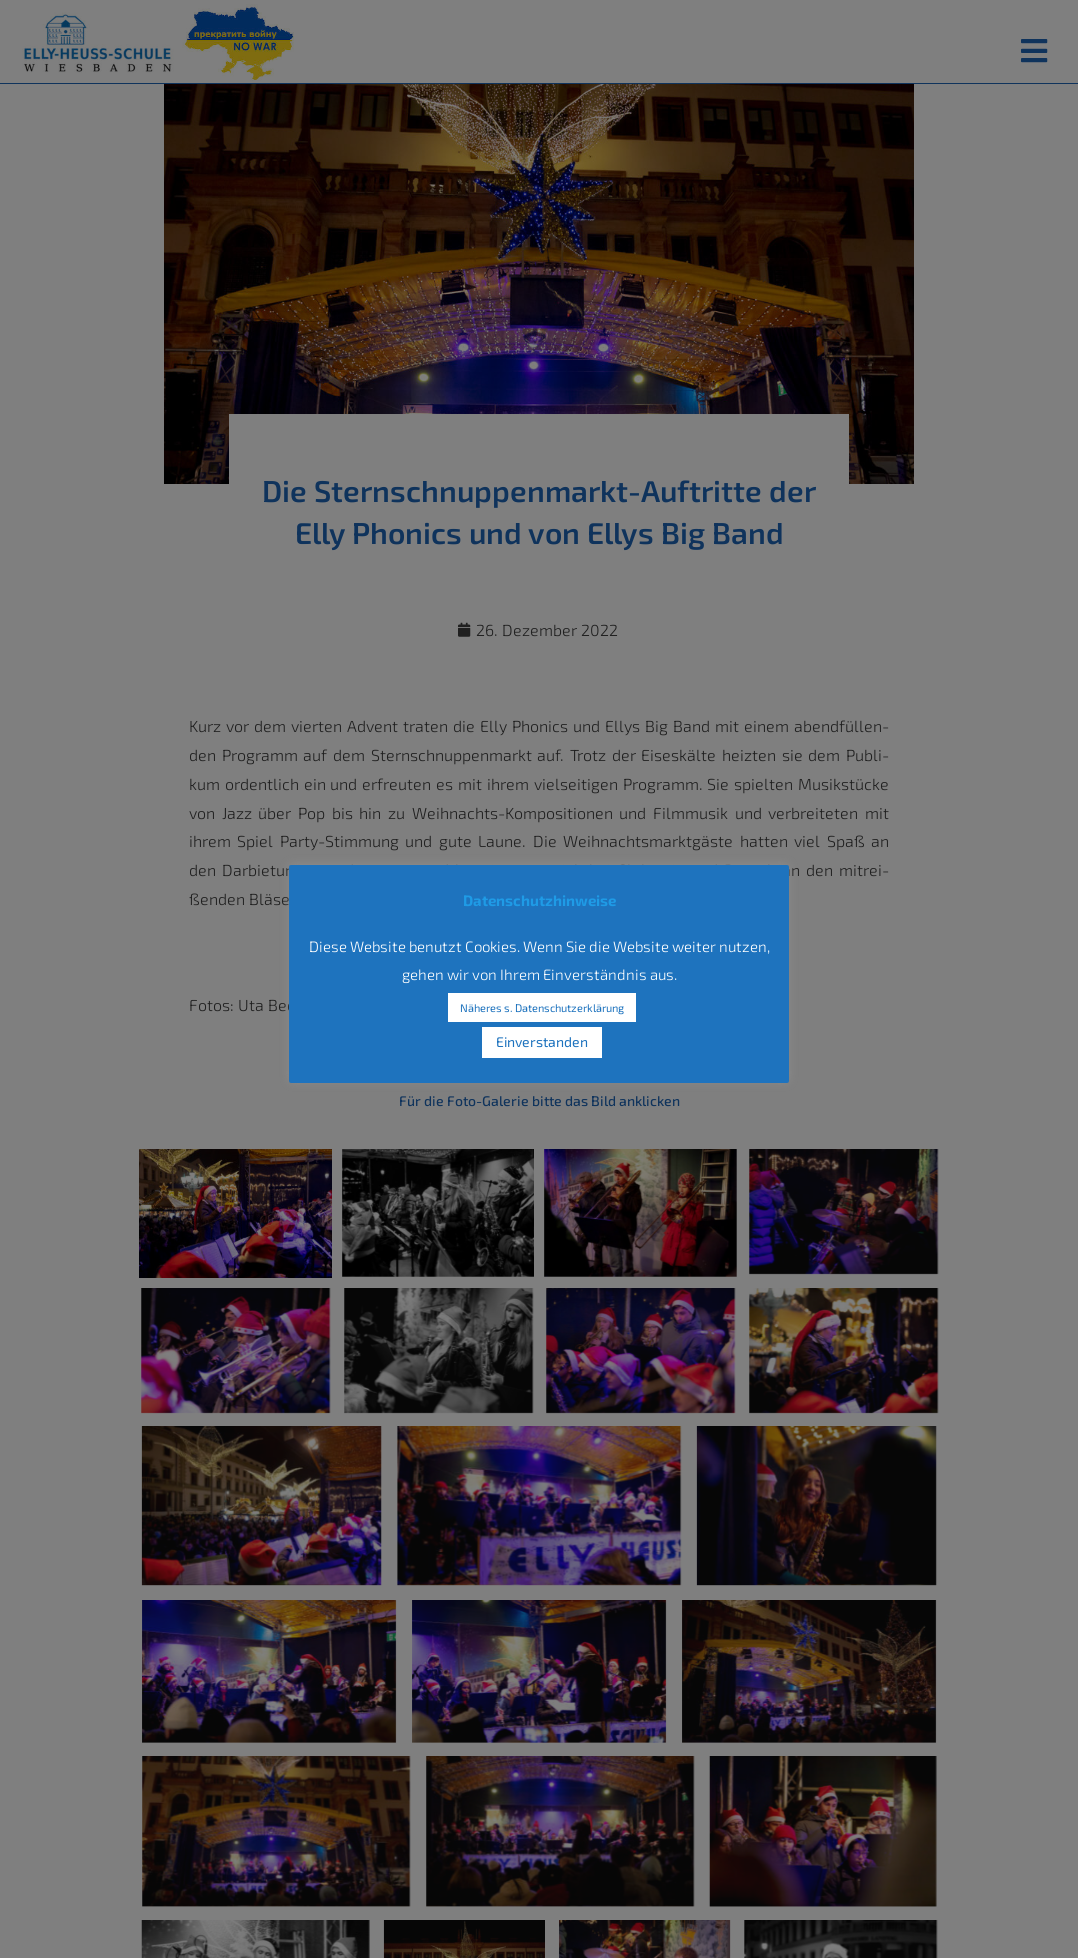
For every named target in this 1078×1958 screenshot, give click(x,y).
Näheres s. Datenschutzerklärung (542, 1007)
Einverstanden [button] (542, 1041)
